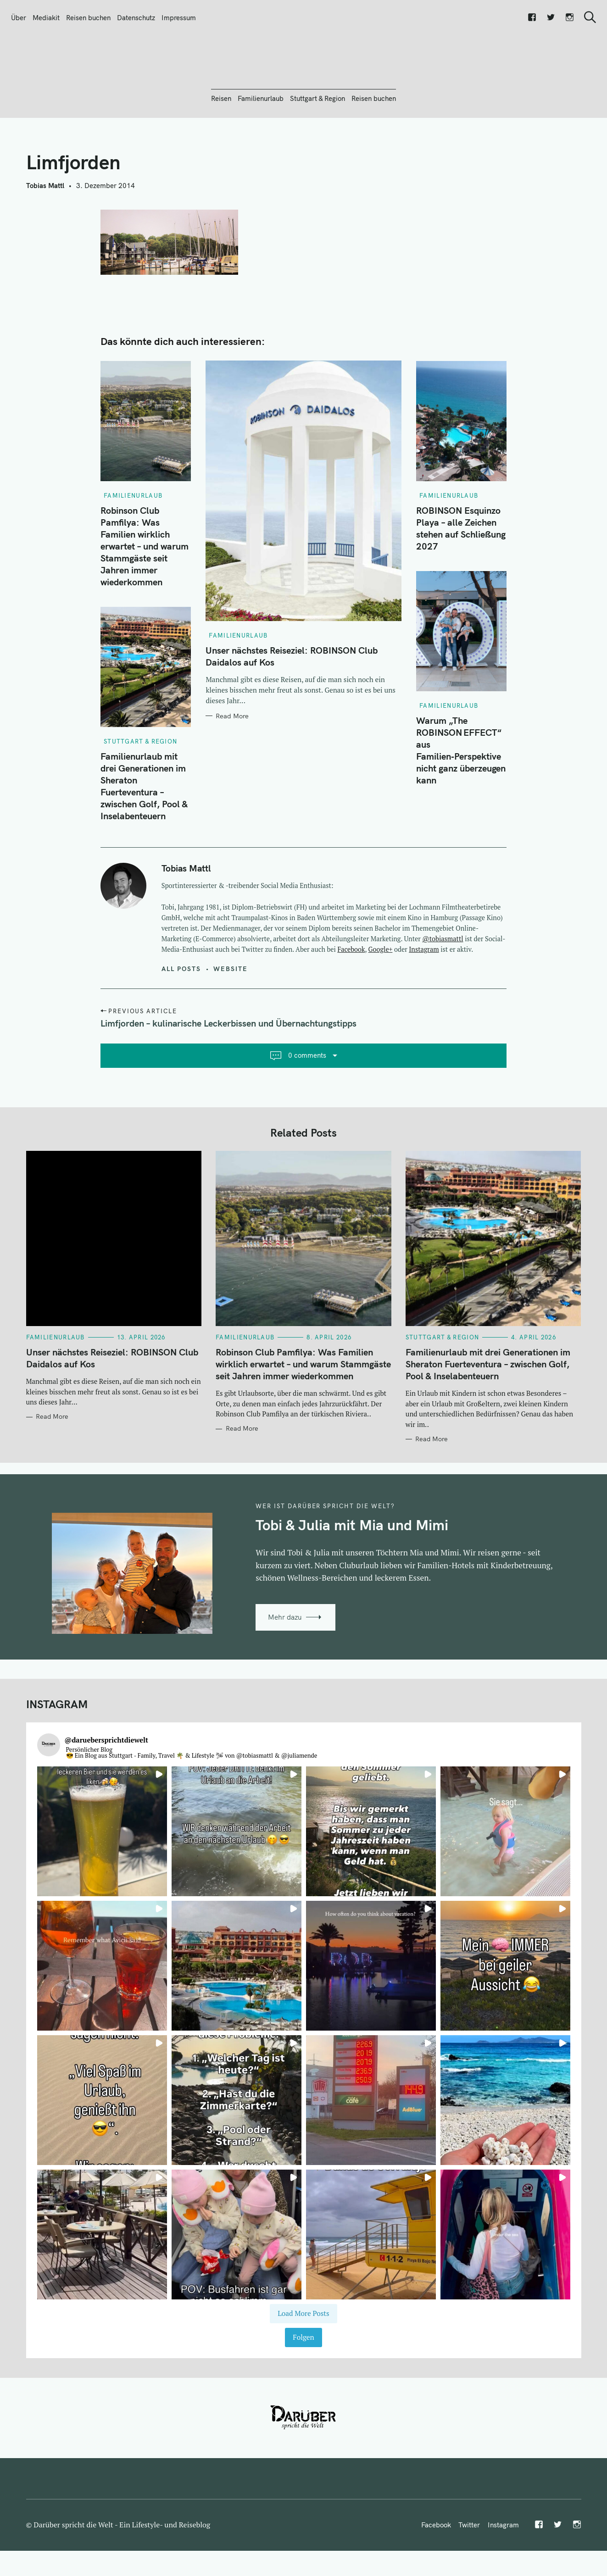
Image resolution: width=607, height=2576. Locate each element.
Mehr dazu (285, 1666)
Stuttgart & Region (317, 148)
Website (230, 1018)
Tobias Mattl (45, 235)
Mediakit (46, 17)
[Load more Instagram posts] (303, 2363)
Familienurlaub (261, 148)
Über (18, 17)
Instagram (424, 998)
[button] (102, 1881)
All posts (181, 1018)
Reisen (221, 148)
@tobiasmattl (442, 988)
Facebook (351, 998)
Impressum (178, 17)
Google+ (380, 998)
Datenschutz (136, 17)
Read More (232, 765)
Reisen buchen (88, 17)
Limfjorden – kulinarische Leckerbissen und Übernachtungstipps (228, 1072)
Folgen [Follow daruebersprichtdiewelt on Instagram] (303, 2386)
